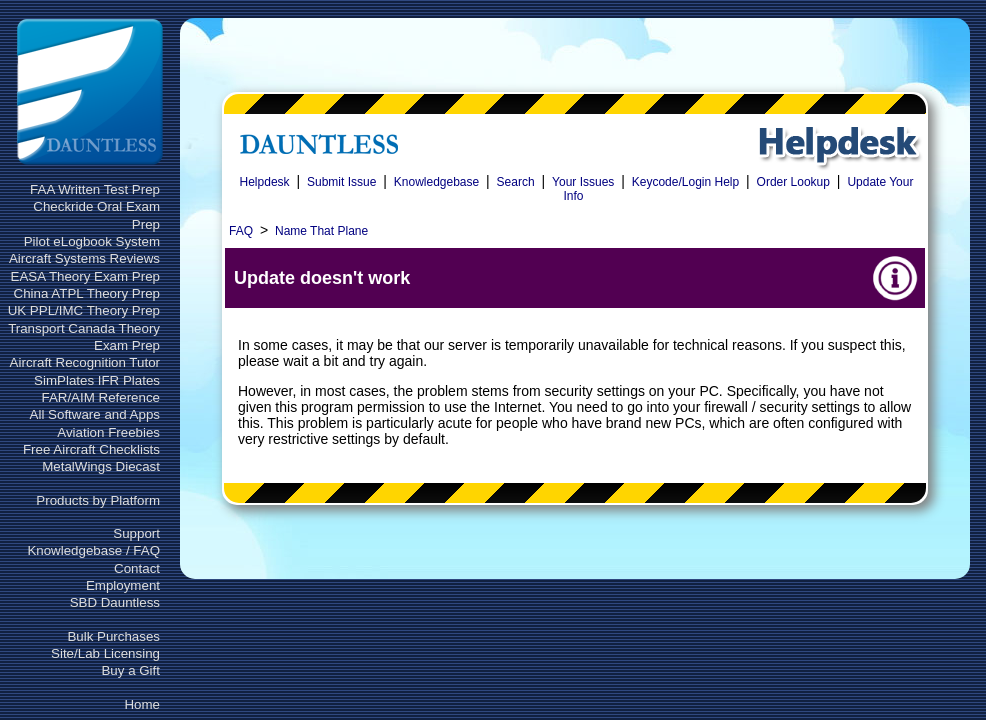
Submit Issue (341, 182)
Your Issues (583, 182)
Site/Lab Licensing (105, 653)
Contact (137, 568)
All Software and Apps (95, 414)
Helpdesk (265, 182)
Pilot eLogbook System (92, 241)
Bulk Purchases (113, 636)
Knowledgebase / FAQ (93, 550)
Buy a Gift (130, 670)
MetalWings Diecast (101, 466)
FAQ (241, 231)
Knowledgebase (436, 182)
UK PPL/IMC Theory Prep (84, 310)
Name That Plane (321, 231)
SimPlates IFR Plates (97, 380)
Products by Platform (98, 500)
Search (516, 182)
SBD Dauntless (115, 602)
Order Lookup (793, 182)
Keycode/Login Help (685, 182)
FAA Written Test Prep (95, 189)
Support (136, 533)
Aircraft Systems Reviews (84, 258)
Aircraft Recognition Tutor (85, 362)
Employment (123, 585)
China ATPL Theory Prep (87, 293)
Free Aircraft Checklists (91, 449)
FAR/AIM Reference (100, 397)
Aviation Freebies (108, 432)
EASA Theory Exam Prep (85, 276)
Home (142, 704)
